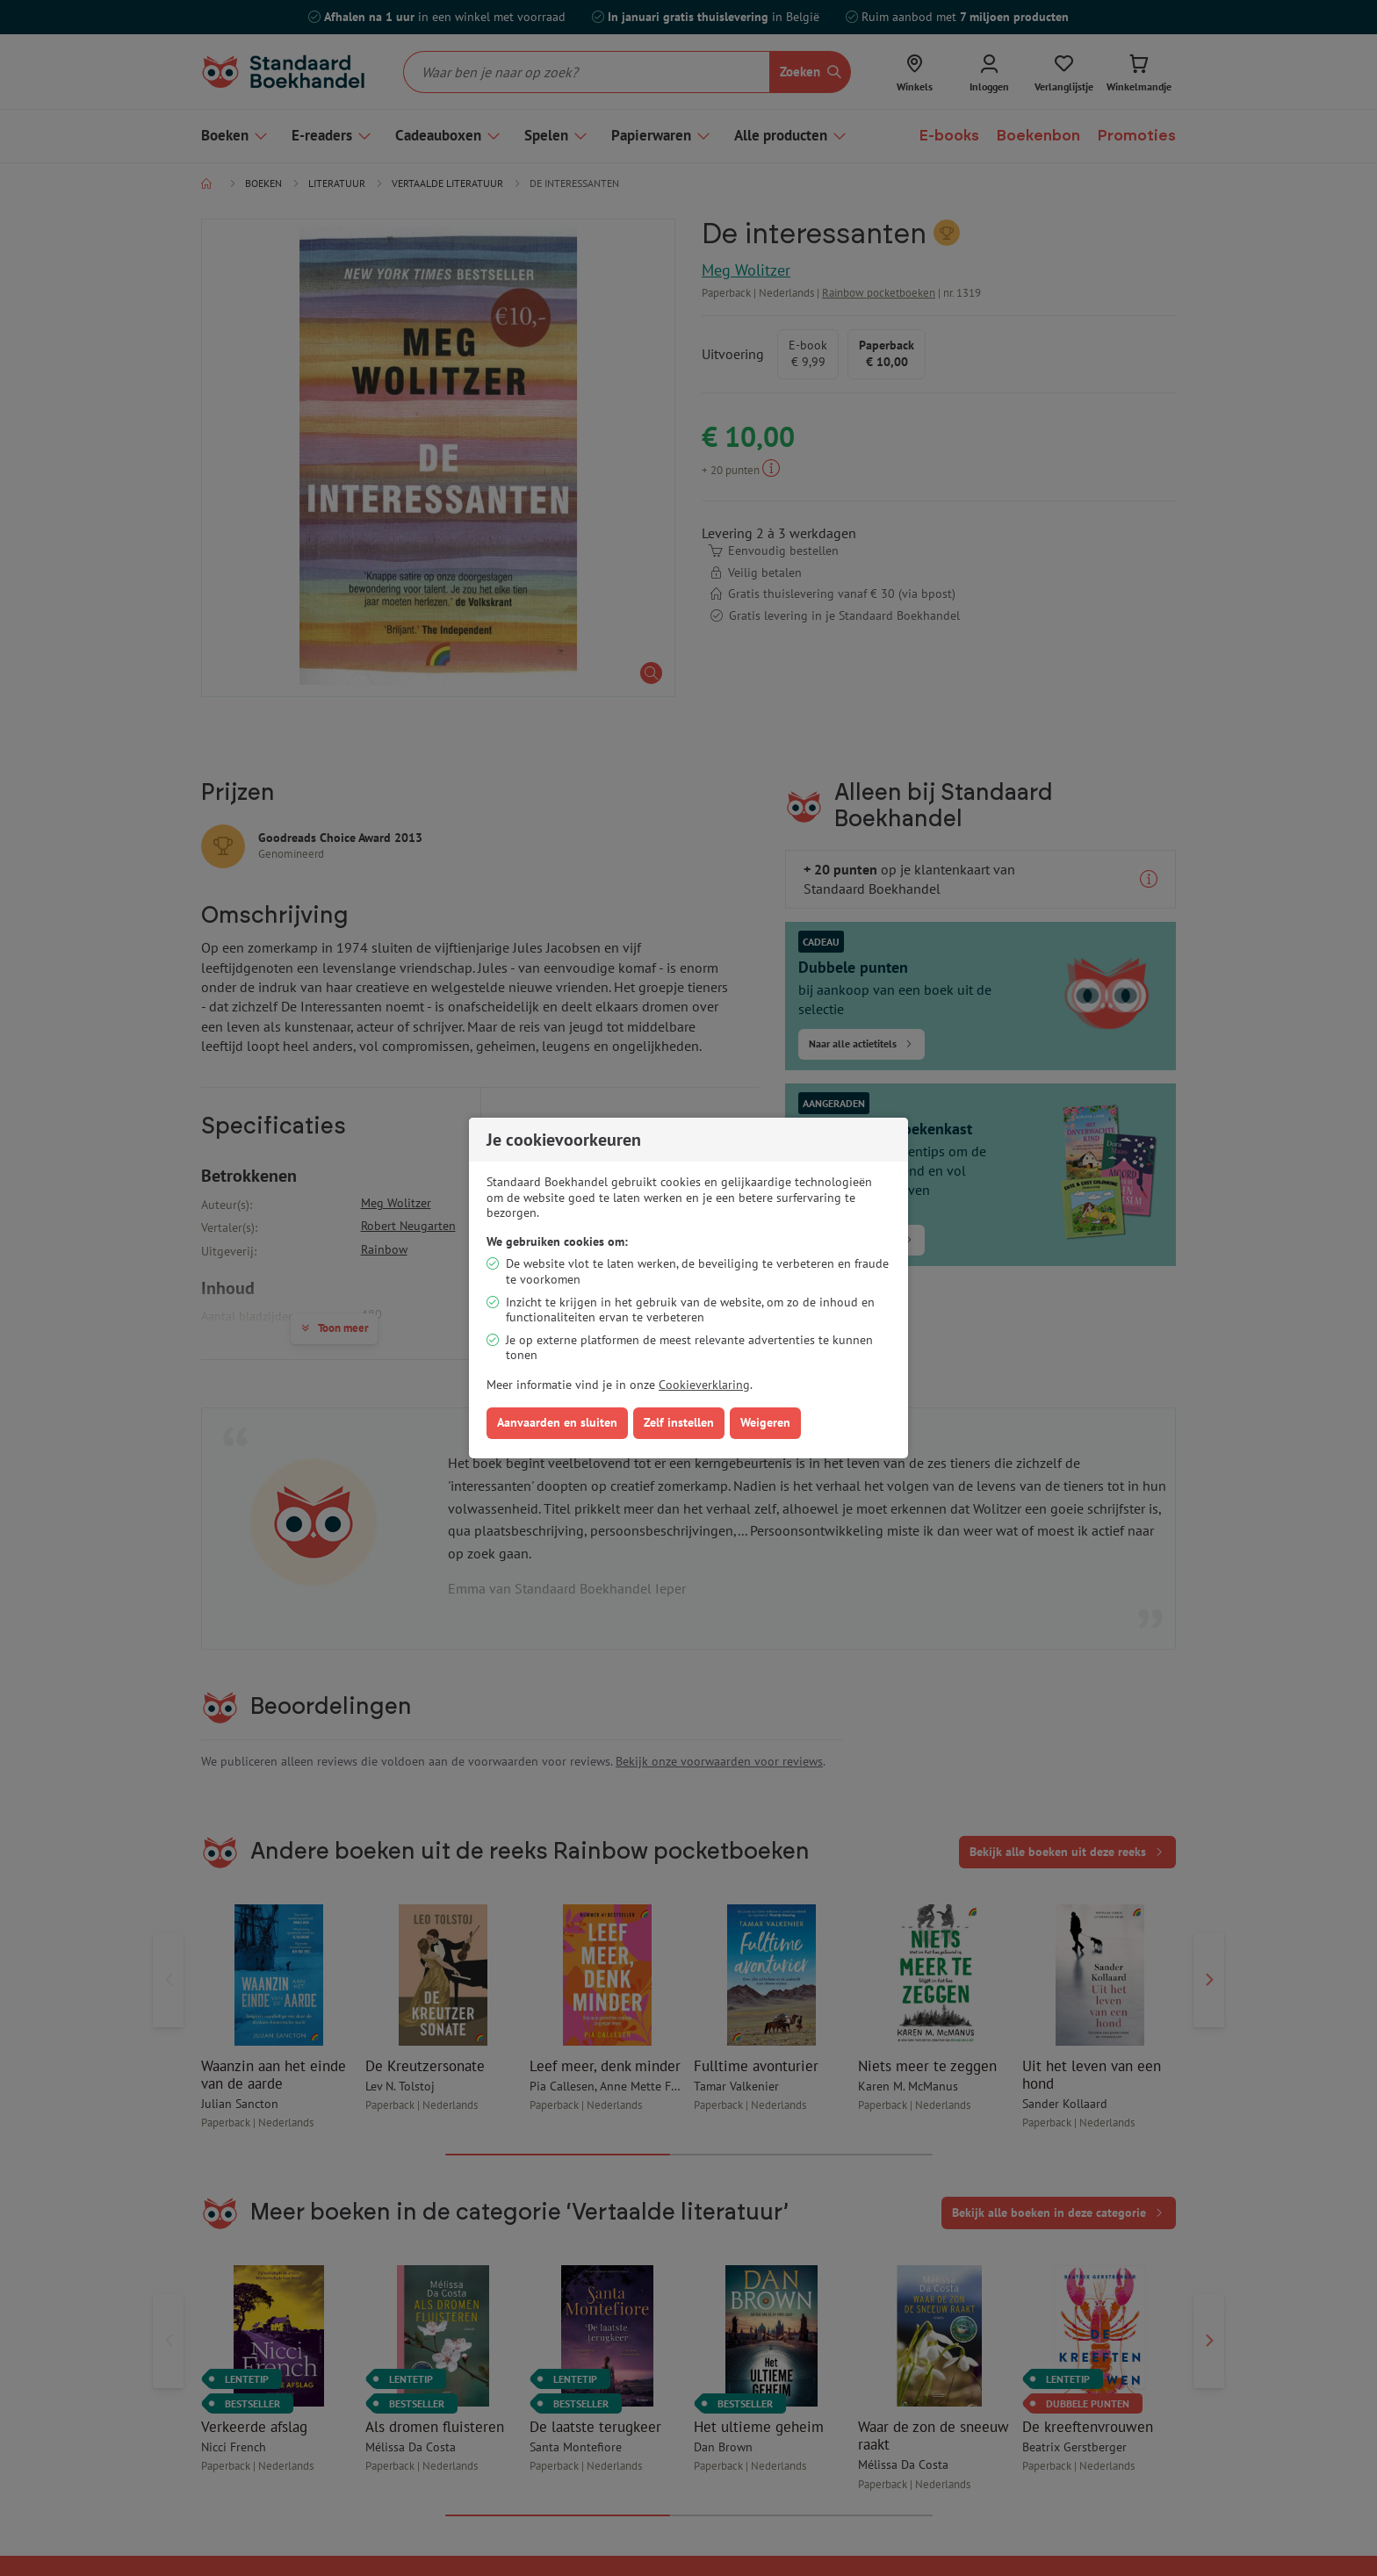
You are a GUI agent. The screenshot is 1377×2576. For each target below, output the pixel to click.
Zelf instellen (679, 1422)
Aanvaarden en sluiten (557, 1422)
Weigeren (765, 1422)
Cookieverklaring (704, 1384)
